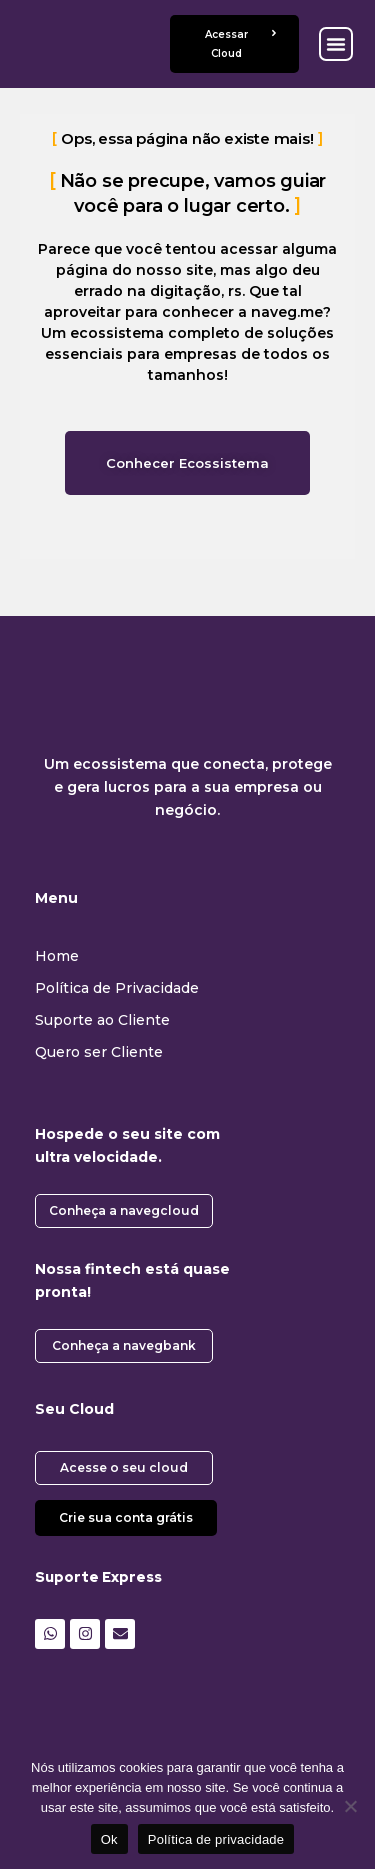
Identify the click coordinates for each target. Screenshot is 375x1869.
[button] (336, 44)
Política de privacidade (216, 1839)
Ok (109, 1839)
